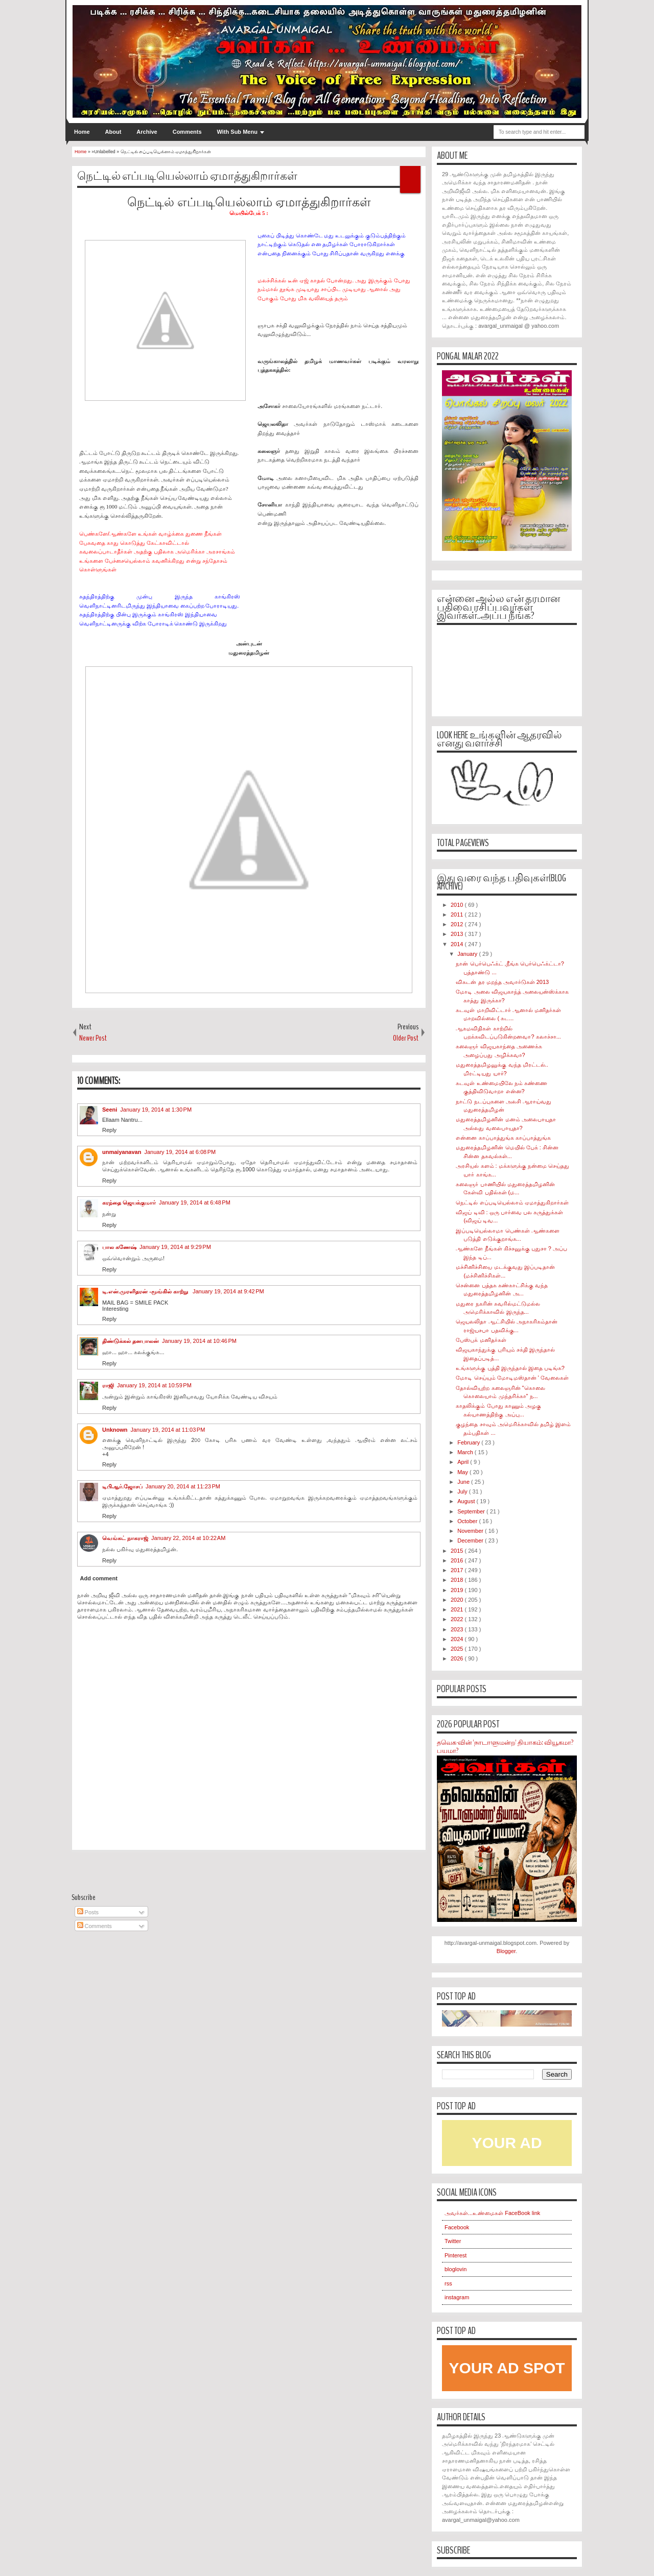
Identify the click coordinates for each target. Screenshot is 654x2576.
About (113, 132)
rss (448, 2283)
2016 (458, 1560)
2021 (458, 1609)
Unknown (115, 1430)
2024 (458, 1639)
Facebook (457, 2227)
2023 (458, 1629)
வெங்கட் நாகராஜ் (125, 1538)
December (471, 1540)
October (468, 1521)
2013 (458, 934)
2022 (458, 1619)
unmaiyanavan (121, 1152)
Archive (146, 132)
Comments (187, 132)
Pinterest (455, 2255)
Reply (109, 1130)
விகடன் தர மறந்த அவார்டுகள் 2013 (502, 982)
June (464, 1482)
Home (82, 132)
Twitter (453, 2241)
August (466, 1501)
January (468, 954)
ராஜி (108, 1385)
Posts (88, 1912)
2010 (458, 905)
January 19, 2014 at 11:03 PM (168, 1430)
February (469, 1442)
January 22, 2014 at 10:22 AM (188, 1538)
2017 (458, 1570)
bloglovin (455, 2269)
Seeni (109, 1109)
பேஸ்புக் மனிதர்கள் (481, 1340)
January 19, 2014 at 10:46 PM (199, 1341)
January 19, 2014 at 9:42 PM (228, 1291)
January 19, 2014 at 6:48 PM (194, 1202)
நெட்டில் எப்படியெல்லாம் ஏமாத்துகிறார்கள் (187, 176)
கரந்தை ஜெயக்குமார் (129, 1202)
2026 (458, 1658)
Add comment (99, 1578)
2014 (458, 944)
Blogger (506, 1951)
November (471, 1531)
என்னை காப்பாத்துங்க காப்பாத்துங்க (503, 1138)
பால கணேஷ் (119, 1247)
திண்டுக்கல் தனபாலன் (130, 1341)
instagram (457, 2297)
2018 (458, 1580)
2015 (458, 1551)
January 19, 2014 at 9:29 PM (175, 1247)
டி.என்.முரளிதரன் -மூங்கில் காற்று (146, 1291)
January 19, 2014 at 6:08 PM (180, 1152)
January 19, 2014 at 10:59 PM (154, 1385)
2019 (458, 1590)
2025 (458, 1649)
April (463, 1462)
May (463, 1472)
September (471, 1511)
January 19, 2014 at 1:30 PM (156, 1109)
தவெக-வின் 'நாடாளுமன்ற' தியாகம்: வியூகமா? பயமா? (505, 1747)
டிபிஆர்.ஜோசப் (122, 1486)
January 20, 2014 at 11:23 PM (183, 1486)
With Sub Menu (237, 132)
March (466, 1452)
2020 (458, 1600)
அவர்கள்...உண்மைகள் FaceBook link (492, 2213)
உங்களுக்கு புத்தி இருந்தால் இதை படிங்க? (510, 1368)
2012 (458, 924)
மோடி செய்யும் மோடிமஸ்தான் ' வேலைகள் (512, 1378)
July (463, 1491)
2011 (458, 914)
